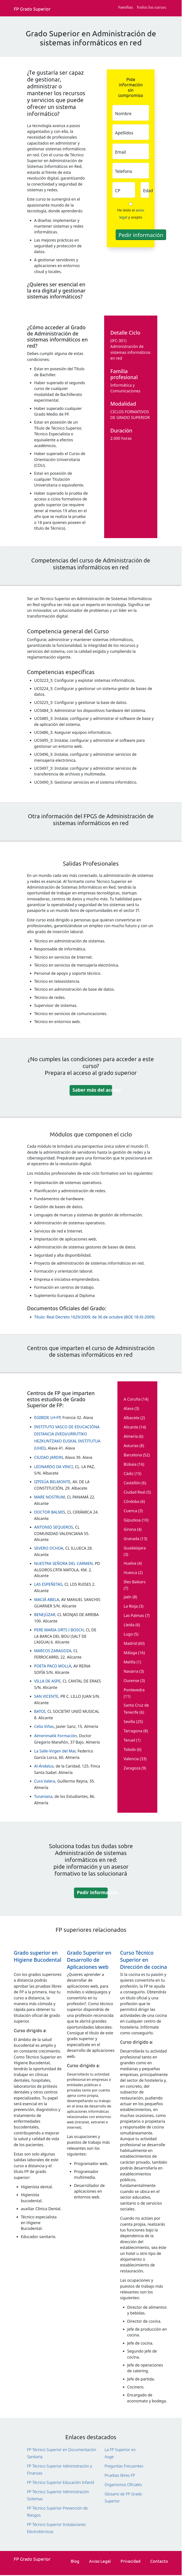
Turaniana (43, 1796)
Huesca (130, 1572)
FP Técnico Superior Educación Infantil (60, 2482)
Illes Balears (135, 1581)
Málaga (130, 1652)
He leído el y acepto (130, 214)
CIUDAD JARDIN (48, 1457)
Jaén (127, 1596)
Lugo (128, 1634)
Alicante (131, 1427)
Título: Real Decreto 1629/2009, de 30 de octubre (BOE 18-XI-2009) (94, 1317)
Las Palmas (134, 1615)
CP (117, 190)
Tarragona (133, 1730)
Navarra (131, 1671)
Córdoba (131, 1501)
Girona (130, 1529)
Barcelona (133, 1455)
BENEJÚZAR (44, 1614)
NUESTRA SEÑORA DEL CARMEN (63, 1563)
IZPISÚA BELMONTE (52, 1481)
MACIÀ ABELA (46, 1599)
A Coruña (132, 1399)
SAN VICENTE (46, 1696)
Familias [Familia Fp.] (125, 7)
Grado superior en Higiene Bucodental (37, 1956)
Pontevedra (134, 1689)
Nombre (123, 113)
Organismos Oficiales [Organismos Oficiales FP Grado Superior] (123, 2484)
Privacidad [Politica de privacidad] (130, 2561)
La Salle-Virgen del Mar (54, 1751)
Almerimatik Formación (55, 1735)
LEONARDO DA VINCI (53, 1466)
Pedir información (92, 1892)
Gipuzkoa (132, 1520)
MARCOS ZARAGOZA (52, 1650)
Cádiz (129, 1473)
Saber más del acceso (92, 1090)
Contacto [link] (159, 2561)
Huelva (130, 1563)
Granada (131, 1538)
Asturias (131, 1445)
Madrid (130, 1643)
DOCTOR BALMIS (49, 1512)
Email (120, 152)
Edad (148, 190)
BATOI (39, 1711)
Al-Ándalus (44, 1766)
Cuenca (130, 1510)
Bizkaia (130, 1464)
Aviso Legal (100, 2561)
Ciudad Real (134, 1492)
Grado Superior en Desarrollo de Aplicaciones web (89, 1959)
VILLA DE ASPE (47, 1681)
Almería (131, 1436)
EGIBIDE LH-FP (47, 1417)
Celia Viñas (44, 1726)
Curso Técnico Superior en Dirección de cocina (143, 1959)
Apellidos (124, 133)
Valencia (131, 1758)
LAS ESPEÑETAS (48, 1584)
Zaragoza (132, 1768)
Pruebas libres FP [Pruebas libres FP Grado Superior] (120, 2475)
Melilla (130, 1662)
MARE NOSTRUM (49, 1497)
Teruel (129, 1740)
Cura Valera (44, 1781)
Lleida (129, 1624)
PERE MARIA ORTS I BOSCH (59, 1629)
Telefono (123, 171)
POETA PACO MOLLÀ (52, 1666)
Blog (75, 2561)
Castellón (132, 1482)
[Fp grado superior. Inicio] (34, 8)
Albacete (131, 1417)
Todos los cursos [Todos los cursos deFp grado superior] (151, 7)
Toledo (130, 1749)
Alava (128, 1408)
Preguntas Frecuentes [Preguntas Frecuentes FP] (124, 2466)
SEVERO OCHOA (48, 1548)
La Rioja (131, 1606)
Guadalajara (135, 1548)
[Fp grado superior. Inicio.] (34, 2558)
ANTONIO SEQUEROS (53, 1527)
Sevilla (129, 1721)
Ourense (131, 1680)
